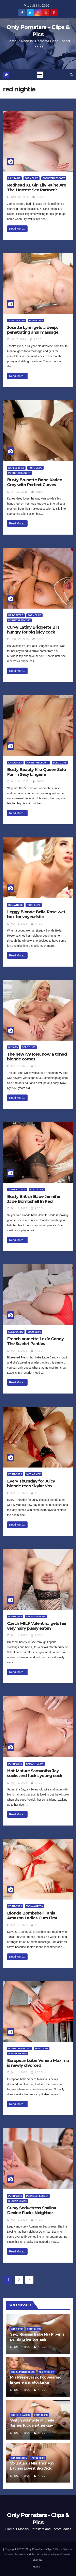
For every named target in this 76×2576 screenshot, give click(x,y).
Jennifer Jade (17, 1189)
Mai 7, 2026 (18, 339)
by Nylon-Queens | (61, 2554)
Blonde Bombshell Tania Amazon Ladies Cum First (32, 1915)
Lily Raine (14, 178)
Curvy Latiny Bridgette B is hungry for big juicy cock (33, 630)
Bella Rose (15, 905)
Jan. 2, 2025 (19, 923)
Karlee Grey (16, 468)
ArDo (38, 197)
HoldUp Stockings (23, 2372)
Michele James (20, 2415)
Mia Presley (46, 2372)
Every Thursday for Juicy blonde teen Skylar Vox (31, 1483)
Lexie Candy (15, 1332)
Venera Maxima (17, 2053)
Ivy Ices (13, 1047)
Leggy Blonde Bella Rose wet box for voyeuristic (36, 914)
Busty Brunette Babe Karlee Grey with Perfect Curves (34, 482)
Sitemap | (38, 2559)
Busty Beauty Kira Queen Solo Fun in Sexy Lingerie (36, 772)
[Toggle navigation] (39, 75)
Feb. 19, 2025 (20, 639)
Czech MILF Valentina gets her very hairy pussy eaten (36, 1626)
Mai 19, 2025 (19, 491)
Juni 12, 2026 (20, 197)
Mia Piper (17, 2329)
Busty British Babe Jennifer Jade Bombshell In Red (33, 1199)
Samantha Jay (35, 1764)
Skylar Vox (33, 1474)
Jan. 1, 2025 (19, 1493)
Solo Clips (59, 762)
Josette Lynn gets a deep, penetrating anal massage (32, 330)
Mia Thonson (19, 2458)
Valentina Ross (36, 1616)
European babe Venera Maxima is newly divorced (38, 2063)
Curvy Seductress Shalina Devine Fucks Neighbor (31, 2210)
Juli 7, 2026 (22, 2347)
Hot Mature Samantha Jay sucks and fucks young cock (34, 1773)
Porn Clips (31, 178)
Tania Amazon (34, 1906)
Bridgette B (16, 615)
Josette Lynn (16, 320)
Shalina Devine (17, 2201)
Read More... (17, 228)
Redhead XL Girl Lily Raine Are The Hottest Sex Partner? (36, 187)
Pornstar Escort (54, 178)
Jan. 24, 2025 (20, 781)
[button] (71, 74)
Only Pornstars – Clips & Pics (43, 2549)
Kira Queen (15, 762)
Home (36, 2566)
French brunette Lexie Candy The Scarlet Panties (35, 1341)
